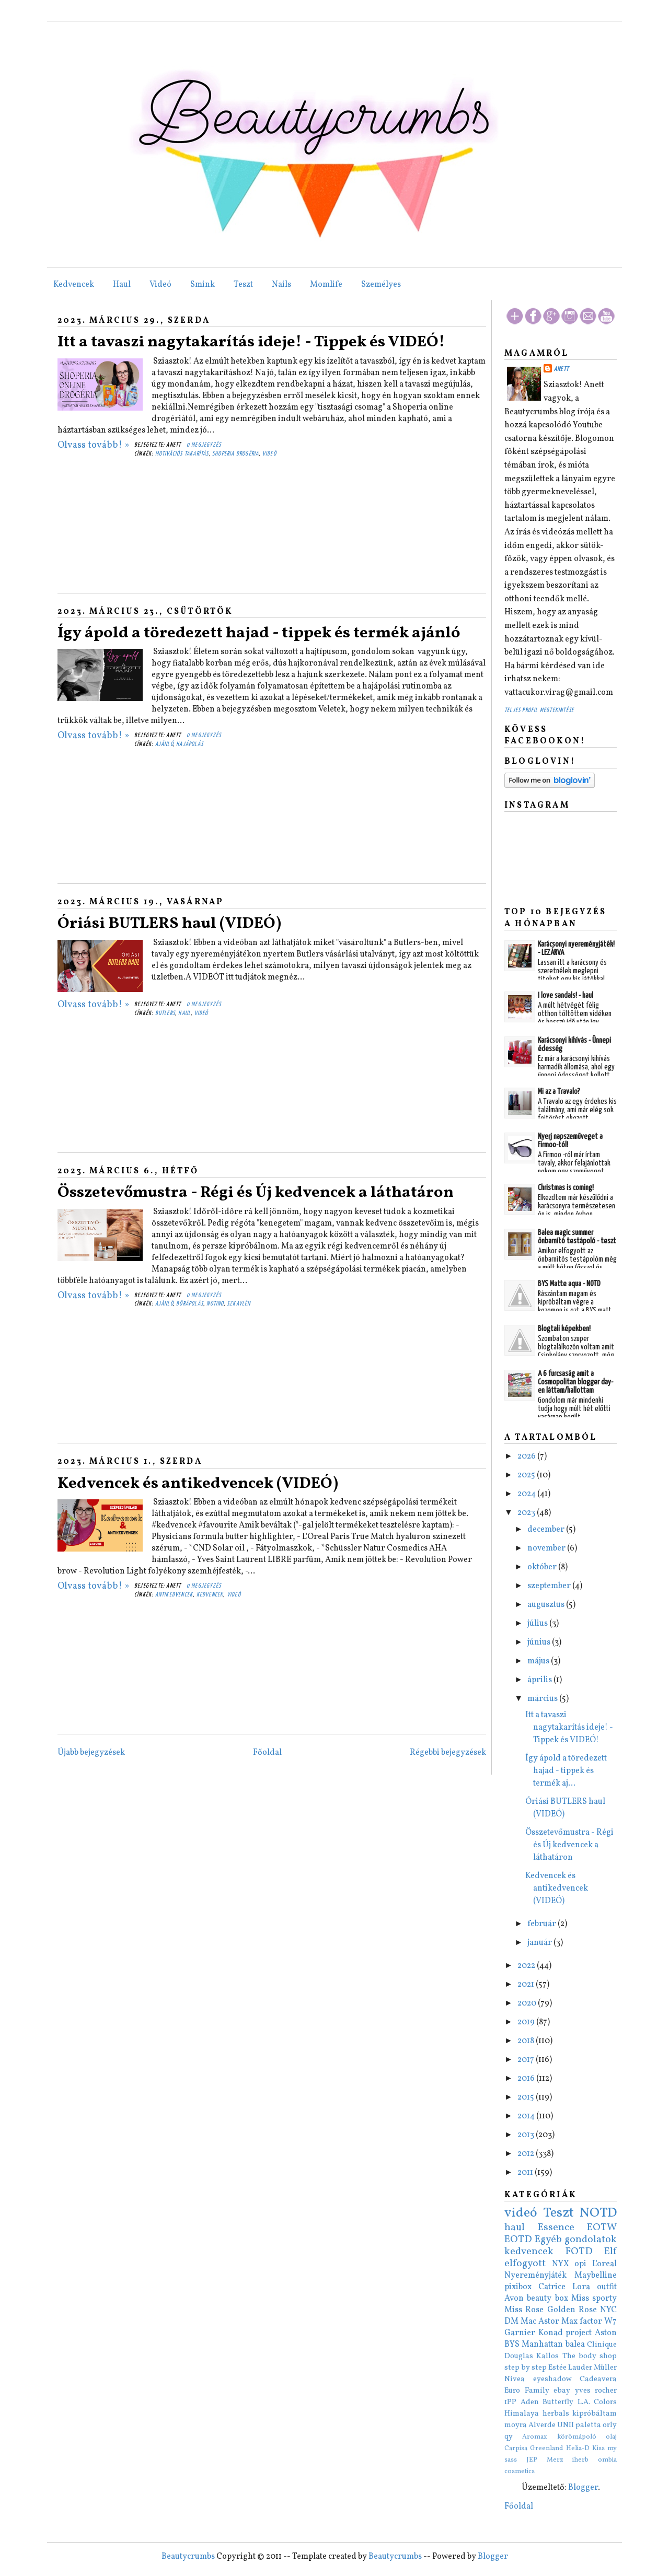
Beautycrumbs (188, 2556)
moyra (515, 2425)
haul (184, 1013)
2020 (527, 2003)
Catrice (552, 2287)
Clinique (602, 2344)
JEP (531, 2460)
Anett (561, 369)
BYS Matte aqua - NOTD (569, 1284)
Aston (606, 2333)
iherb (580, 2460)
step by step (525, 2367)
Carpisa (515, 2448)
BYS (512, 2344)
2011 (526, 2172)
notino (214, 1304)
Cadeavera (598, 2379)
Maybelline (595, 2275)
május (539, 1661)
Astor (548, 2321)
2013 (526, 2135)
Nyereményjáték (535, 2275)
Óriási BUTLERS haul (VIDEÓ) (169, 924)
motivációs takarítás (182, 454)
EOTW (602, 2227)
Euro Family (526, 2390)
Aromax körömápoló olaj (569, 2437)
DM (511, 2321)
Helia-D (578, 2448)
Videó (160, 284)
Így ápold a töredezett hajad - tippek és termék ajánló (258, 633)
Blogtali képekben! (564, 1329)
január (540, 1943)
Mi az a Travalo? (559, 1091)
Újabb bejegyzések (91, 1752)
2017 (526, 2060)
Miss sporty (594, 2298)
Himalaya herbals (536, 2413)
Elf (610, 2251)
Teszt (243, 284)
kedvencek (210, 1595)
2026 (527, 1456)
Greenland (546, 2448)
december (546, 1529)
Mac (528, 2321)
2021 (526, 1984)
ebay (561, 2390)
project (579, 2333)
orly (610, 2425)
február (542, 1924)
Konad (550, 2333)
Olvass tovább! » (93, 445)
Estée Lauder (570, 2367)
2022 (527, 1966)
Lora (581, 2287)
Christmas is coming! (566, 1188)
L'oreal (604, 2264)
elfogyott (525, 2263)
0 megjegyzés (204, 445)
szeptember (549, 1586)
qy (508, 2436)
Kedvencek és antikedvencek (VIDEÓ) (197, 1484)
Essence (556, 2227)
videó (269, 454)
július (538, 1623)
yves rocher (596, 2390)
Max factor (581, 2321)
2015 (526, 2097)
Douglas (518, 2356)
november (547, 1548)
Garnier (519, 2333)
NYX (560, 2264)
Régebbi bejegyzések (448, 1752)
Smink (202, 284)
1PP (510, 2402)
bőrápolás (189, 1304)
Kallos (547, 2356)
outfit (607, 2287)
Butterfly (558, 2402)
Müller (605, 2367)
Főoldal (267, 1752)
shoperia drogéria (235, 454)
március (543, 1699)
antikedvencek (174, 1595)
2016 (526, 2078)
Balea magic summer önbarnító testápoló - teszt (577, 1237)
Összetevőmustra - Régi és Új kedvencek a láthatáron (255, 1193)
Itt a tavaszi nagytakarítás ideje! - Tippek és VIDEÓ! (251, 342)
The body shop (589, 2356)
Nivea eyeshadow (538, 2379)
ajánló (164, 744)
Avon (514, 2298)
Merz (555, 2460)
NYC (608, 2310)
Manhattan (542, 2344)
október (542, 1567)
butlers (165, 1013)
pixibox (518, 2287)
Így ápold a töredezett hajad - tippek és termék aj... (566, 1771)
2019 (526, 2022)
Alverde (542, 2425)
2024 (527, 1494)
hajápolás (189, 744)
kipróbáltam (594, 2413)
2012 (526, 2154)
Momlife (326, 284)
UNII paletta (579, 2425)
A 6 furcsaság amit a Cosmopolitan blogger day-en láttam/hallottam (575, 1382)
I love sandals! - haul (565, 995)
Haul (122, 284)
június (539, 1642)
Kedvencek (73, 284)
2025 (527, 1475)
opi (580, 2264)
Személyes (381, 284)
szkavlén (239, 1304)
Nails (281, 284)
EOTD (518, 2239)
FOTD (579, 2251)
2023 (527, 1513)
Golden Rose (572, 2310)
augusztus (546, 1605)
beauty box (547, 2298)
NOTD (598, 2213)
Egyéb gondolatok (576, 2239)
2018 (526, 2041)
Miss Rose (524, 2310)
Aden (530, 2402)
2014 (526, 2116)
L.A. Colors (597, 2402)
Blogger (583, 2487)
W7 (610, 2321)
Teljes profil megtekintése (539, 710)
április (540, 1680)
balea (575, 2344)
